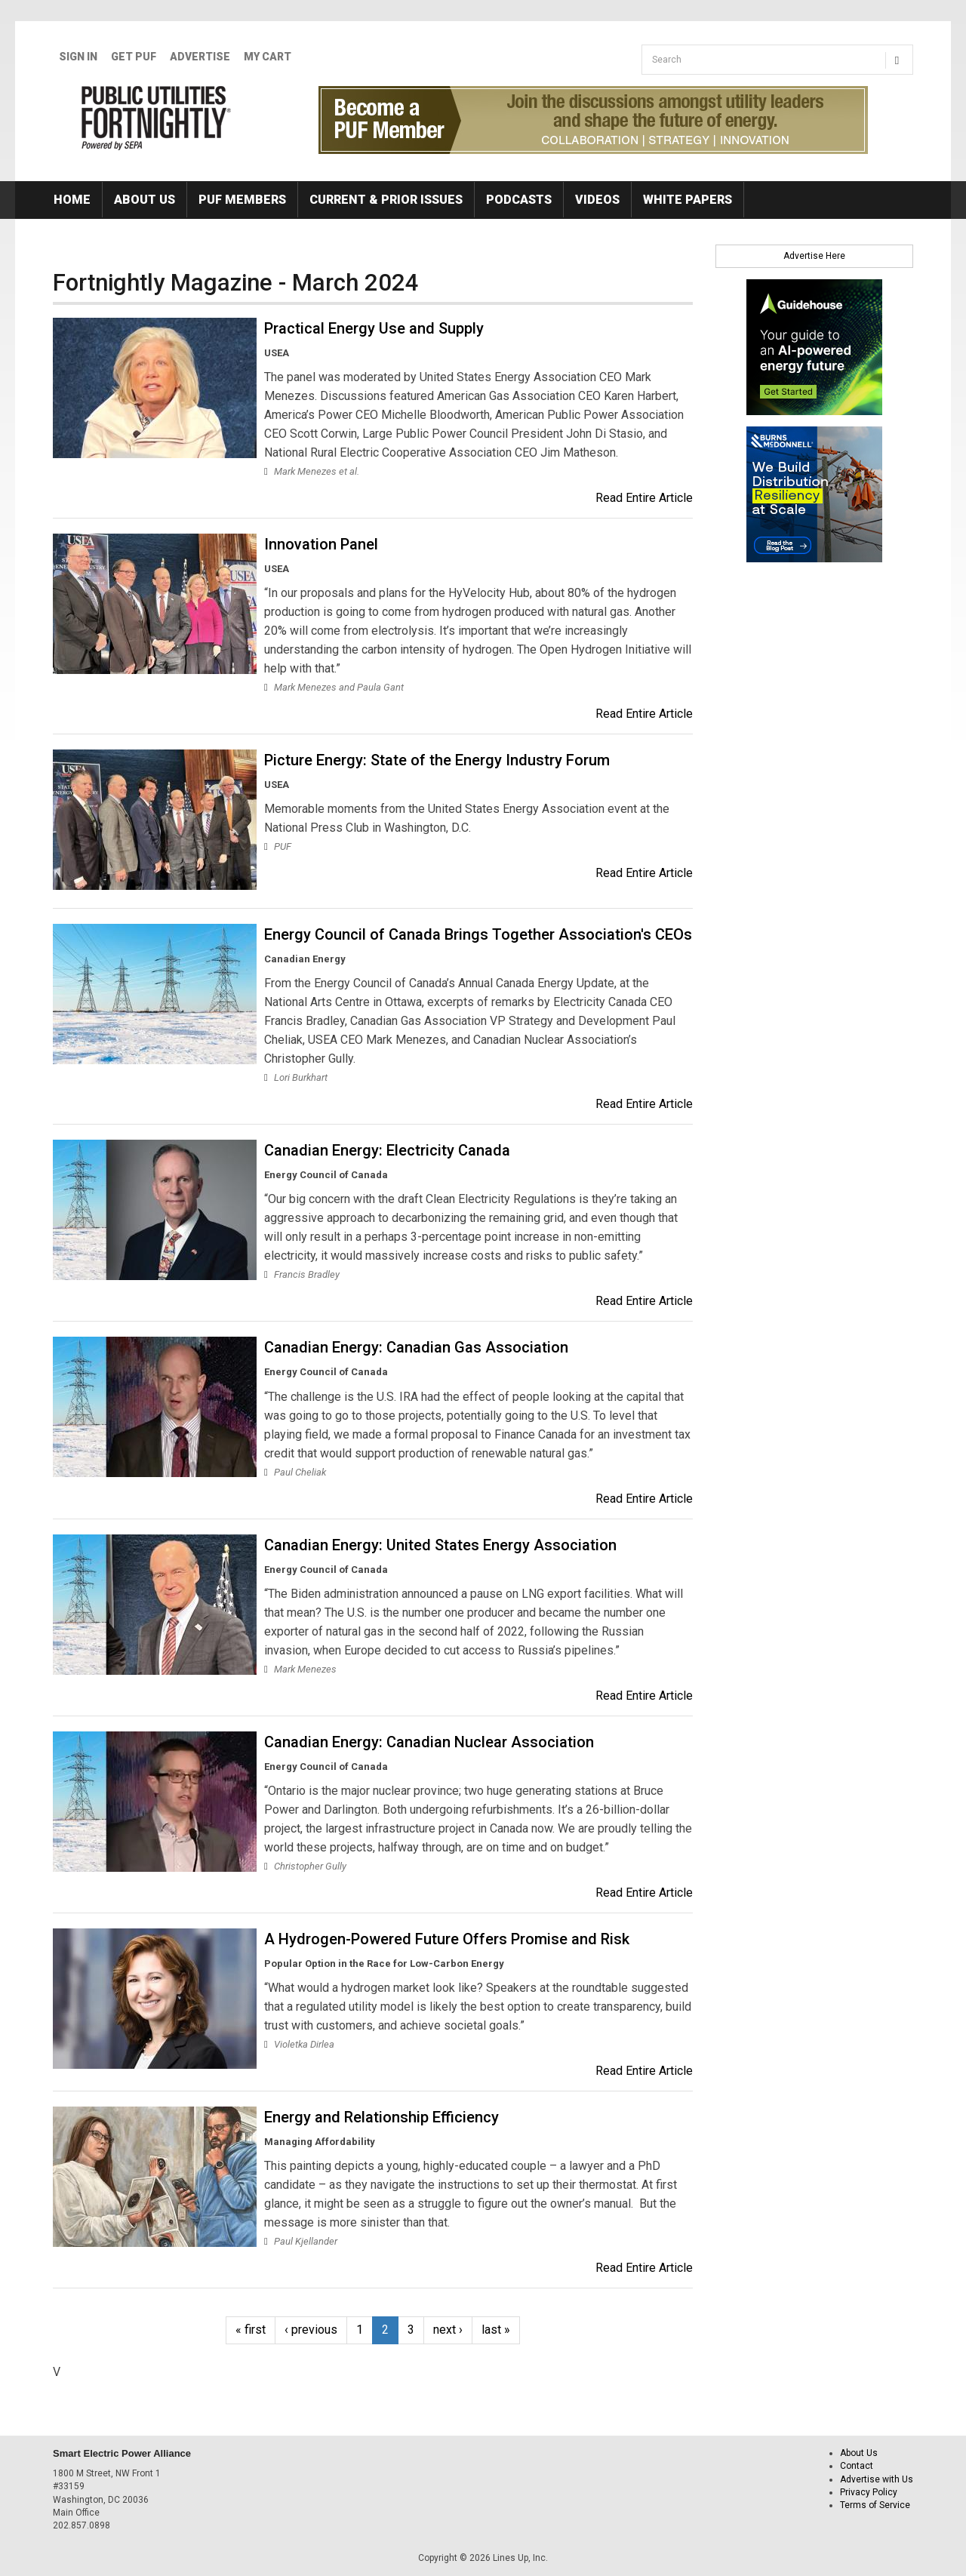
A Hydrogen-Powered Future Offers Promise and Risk (446, 1939)
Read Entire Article (644, 498)
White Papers (687, 199)
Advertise (200, 57)
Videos (597, 199)
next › (448, 2329)
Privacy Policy (868, 2492)
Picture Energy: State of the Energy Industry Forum (437, 760)
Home (72, 199)
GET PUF (133, 57)
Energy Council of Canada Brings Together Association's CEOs (478, 934)
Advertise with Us (876, 2479)
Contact (856, 2466)
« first (250, 2329)
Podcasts (519, 199)
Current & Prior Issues (386, 199)
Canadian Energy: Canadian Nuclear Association (429, 1742)
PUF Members (242, 199)
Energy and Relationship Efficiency (381, 2117)
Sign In (78, 57)
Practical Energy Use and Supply (374, 328)
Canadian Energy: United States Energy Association (440, 1545)
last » (495, 2329)
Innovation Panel (321, 544)
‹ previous (311, 2329)
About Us (144, 199)
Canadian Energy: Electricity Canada (387, 1150)
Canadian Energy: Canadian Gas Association (416, 1347)
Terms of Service (875, 2505)
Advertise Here (814, 256)
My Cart (267, 57)
